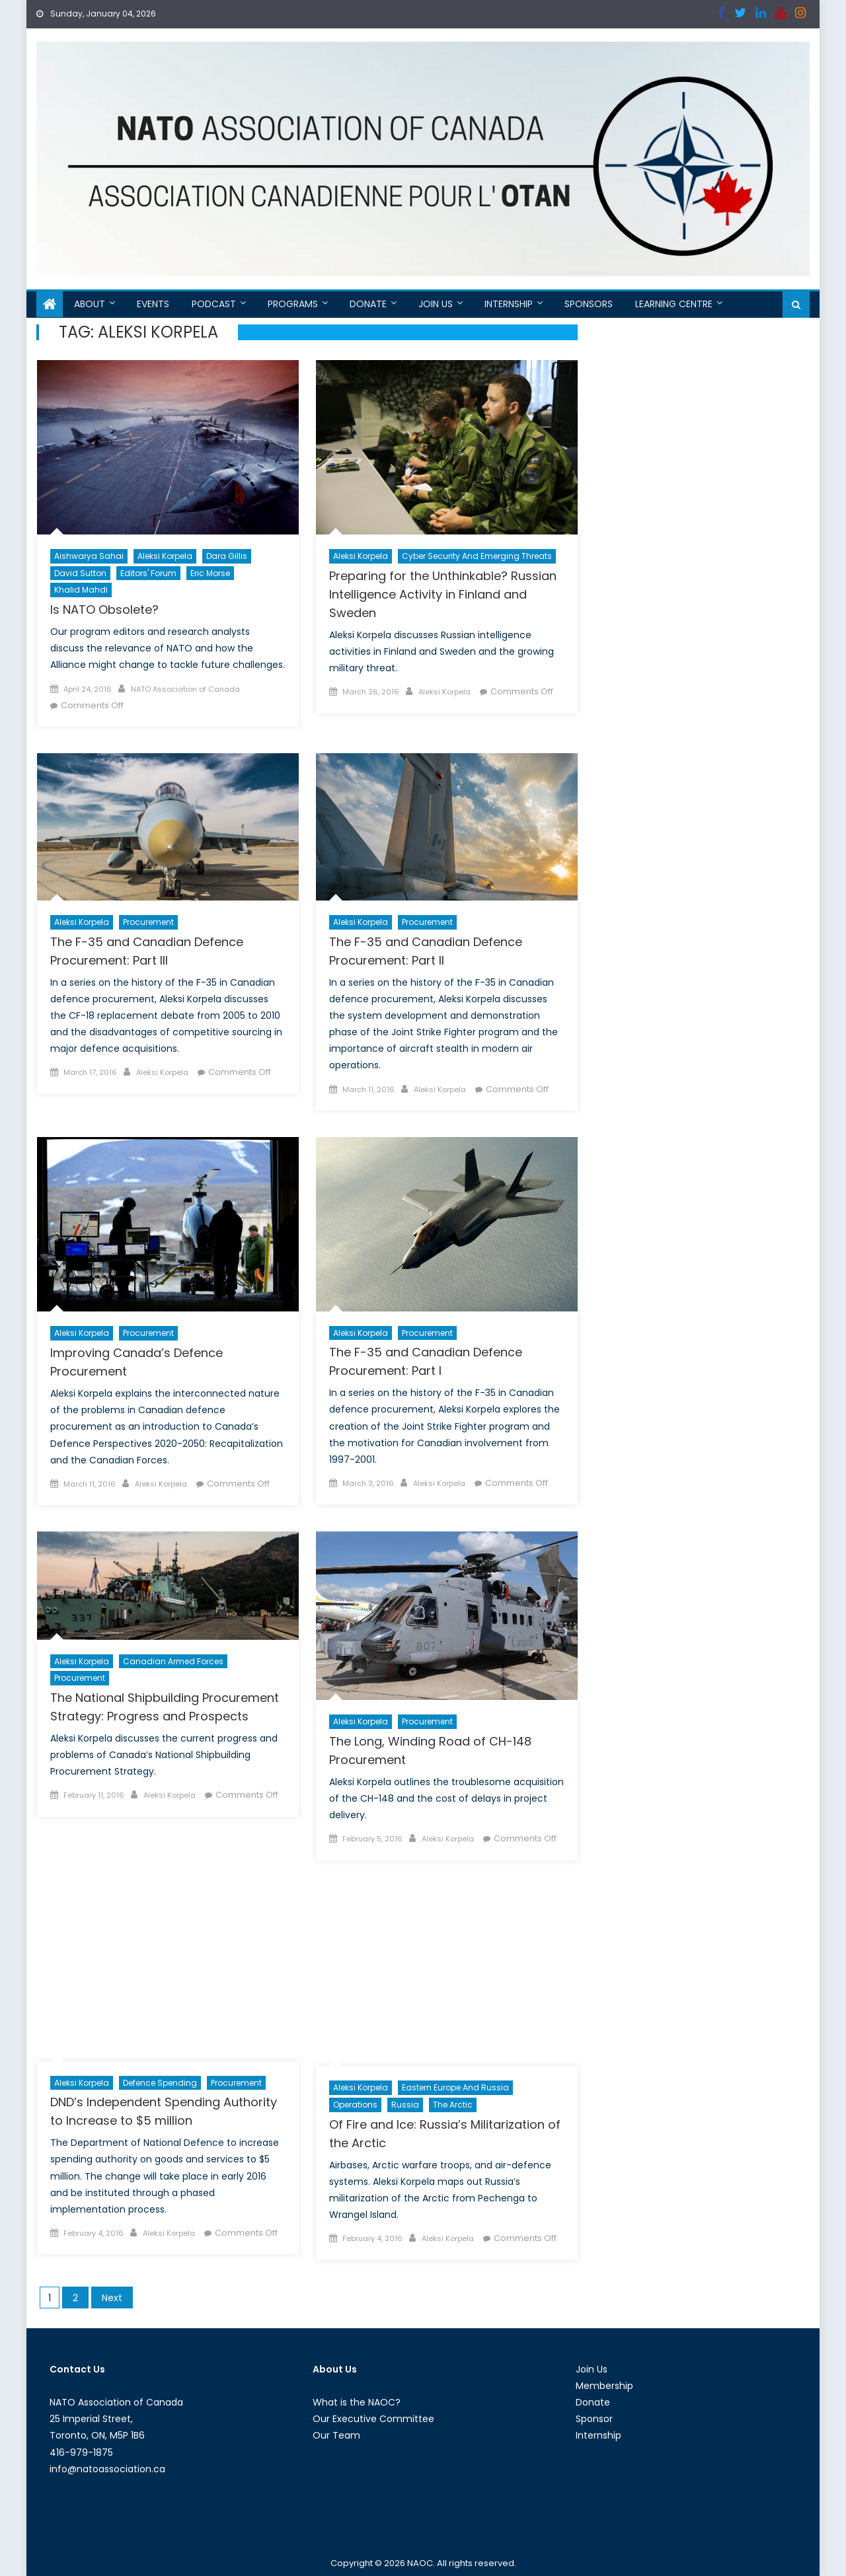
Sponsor (594, 2418)
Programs (293, 304)
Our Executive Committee (373, 2418)
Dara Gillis (226, 556)
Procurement (148, 922)
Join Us (435, 304)
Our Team (336, 2435)
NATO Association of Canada (185, 689)
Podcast (214, 304)
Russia (405, 2104)
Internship (508, 304)
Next (112, 2297)
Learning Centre (673, 304)
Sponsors (588, 304)
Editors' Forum (148, 573)
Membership (604, 2385)
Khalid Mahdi (81, 589)
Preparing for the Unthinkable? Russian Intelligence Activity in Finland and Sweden (443, 594)
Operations (355, 2104)
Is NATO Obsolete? (104, 609)
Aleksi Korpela (164, 556)
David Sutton (80, 573)
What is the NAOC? (357, 2402)
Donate (368, 304)
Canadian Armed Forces (173, 1661)
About (89, 304)
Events (153, 304)
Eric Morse (210, 573)
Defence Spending (160, 2082)
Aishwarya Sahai (89, 556)
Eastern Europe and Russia (455, 2087)
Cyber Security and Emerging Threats (477, 556)
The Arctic (453, 2104)
